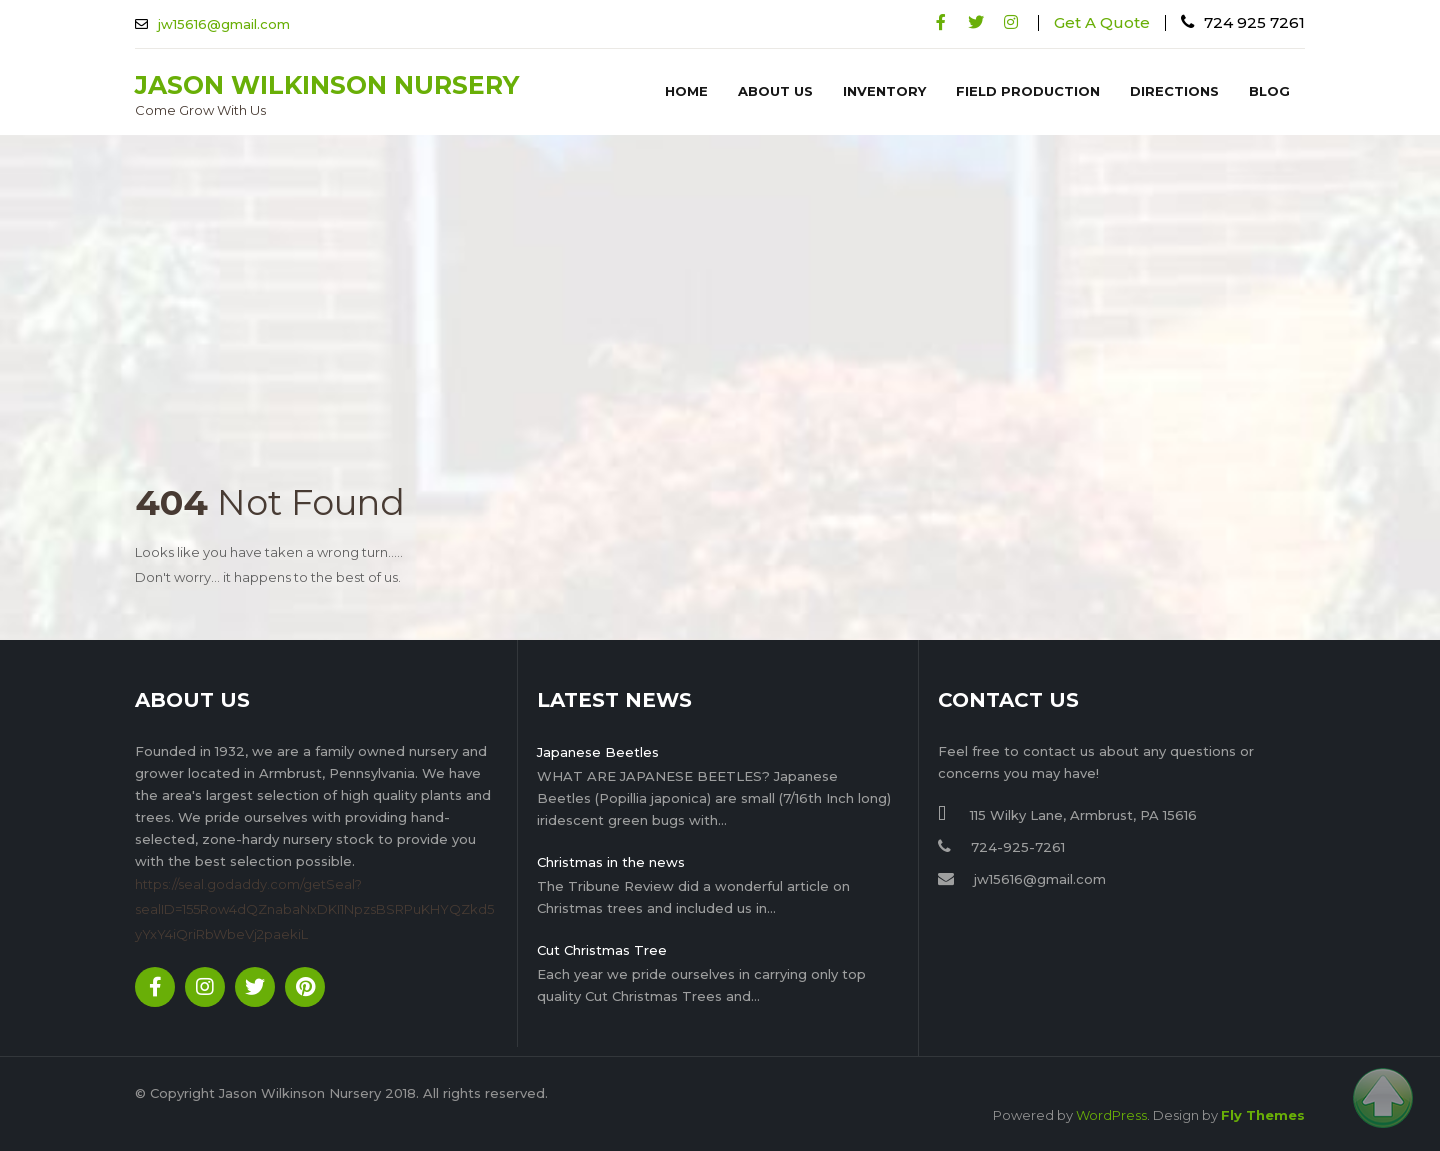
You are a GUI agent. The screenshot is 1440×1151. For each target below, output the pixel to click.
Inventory (884, 91)
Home (686, 91)
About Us (775, 91)
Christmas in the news (611, 862)
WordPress (1111, 1115)
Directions (1174, 91)
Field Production (1028, 91)
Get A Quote (1102, 22)
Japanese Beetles (598, 752)
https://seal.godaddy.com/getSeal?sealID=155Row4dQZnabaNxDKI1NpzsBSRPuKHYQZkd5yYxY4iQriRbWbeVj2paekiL (314, 909)
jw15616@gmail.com (224, 24)
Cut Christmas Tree (602, 950)
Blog (1269, 91)
